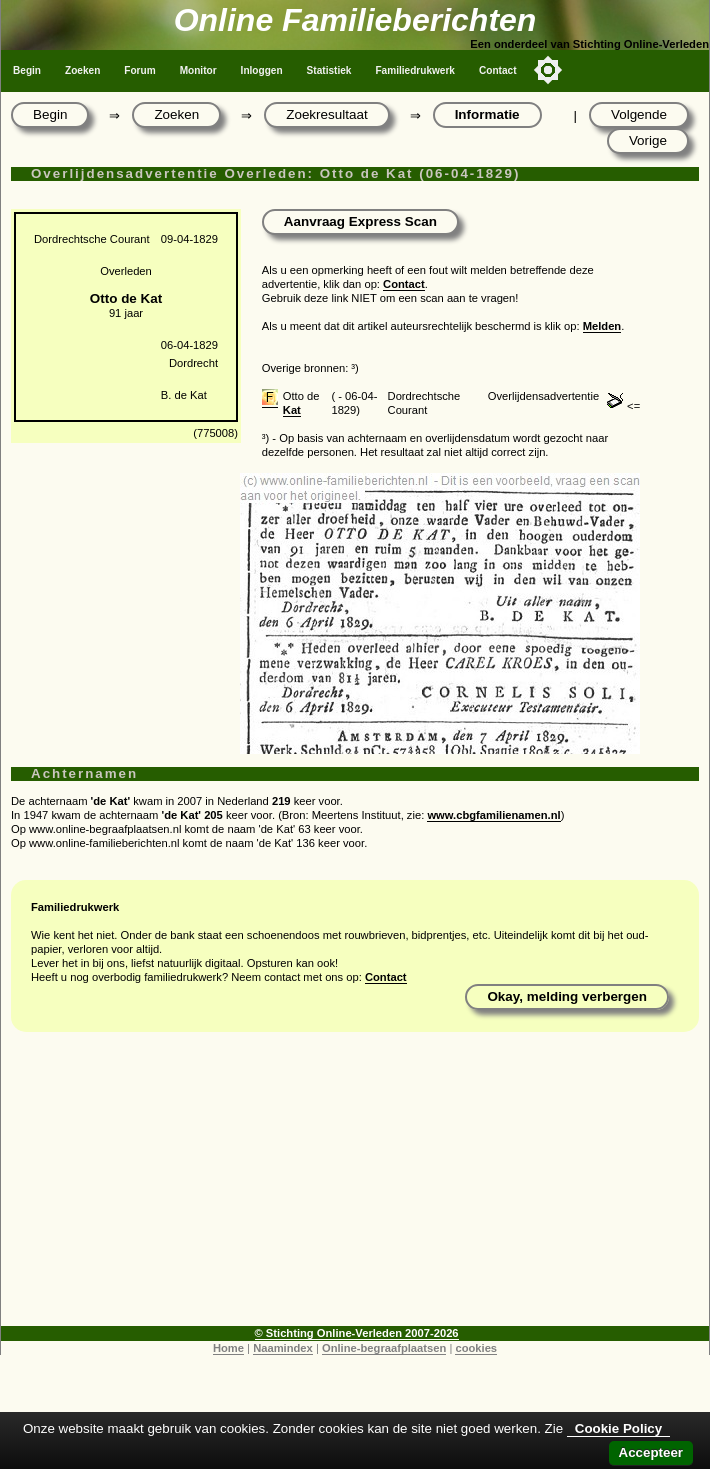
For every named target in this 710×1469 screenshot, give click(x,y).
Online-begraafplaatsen (384, 1348)
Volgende (639, 114)
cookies (476, 1348)
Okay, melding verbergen (567, 996)
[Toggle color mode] (548, 70)
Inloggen (262, 70)
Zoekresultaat (326, 114)
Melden (602, 326)
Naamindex (283, 1348)
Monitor (198, 70)
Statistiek (329, 70)
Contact (498, 70)
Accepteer (651, 1452)
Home (228, 1348)
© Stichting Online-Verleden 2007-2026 (357, 1333)
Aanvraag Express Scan (360, 221)
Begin (27, 70)
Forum (139, 70)
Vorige (648, 140)
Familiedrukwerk (415, 70)
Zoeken (82, 70)
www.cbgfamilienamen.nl (493, 815)
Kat (292, 410)
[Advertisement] (355, 1186)
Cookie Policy (618, 1428)
